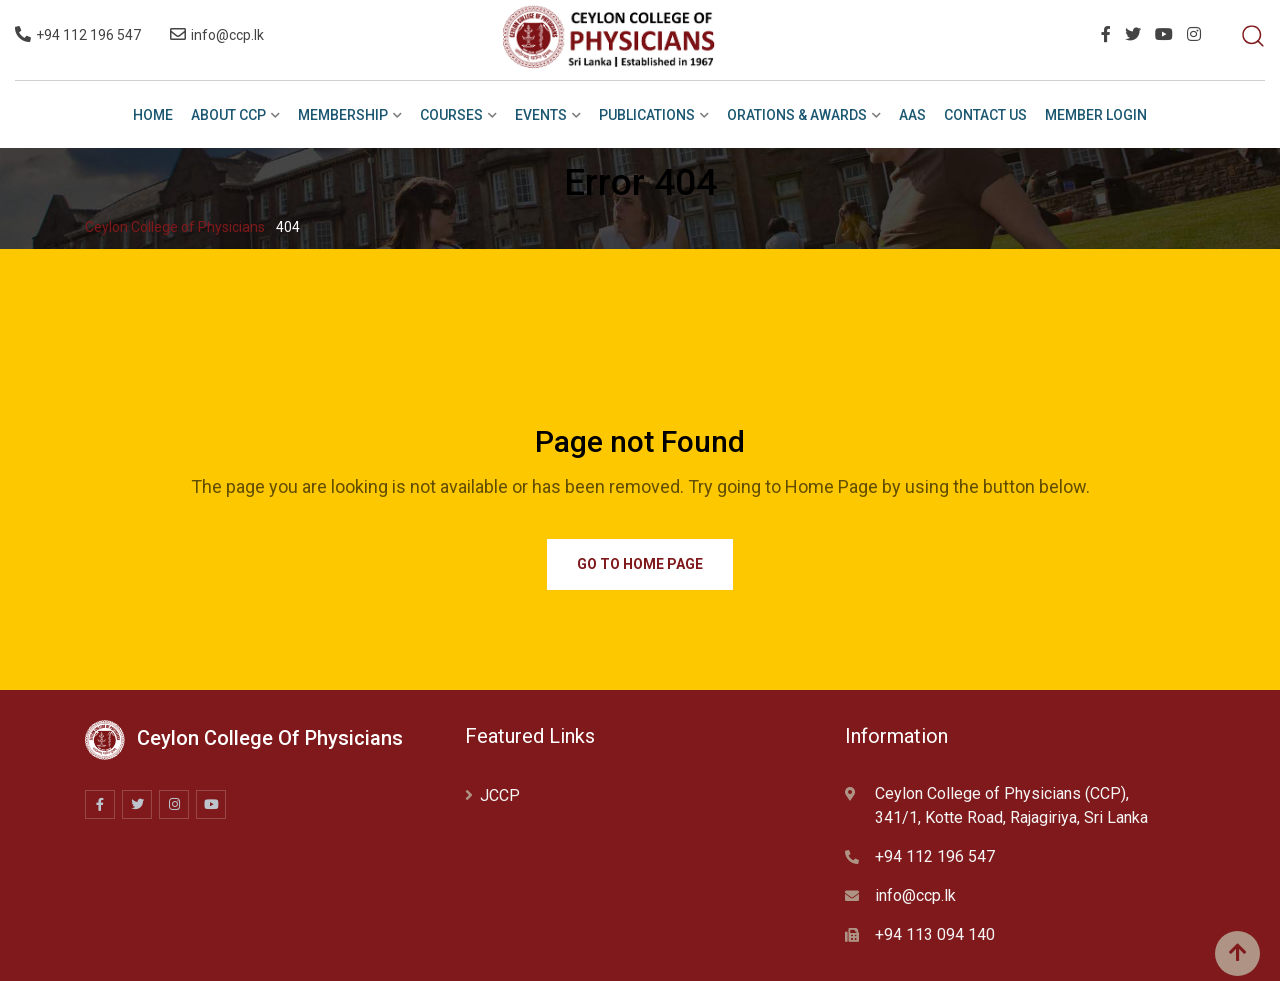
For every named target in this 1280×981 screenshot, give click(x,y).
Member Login (1096, 115)
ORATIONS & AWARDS (797, 115)
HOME (153, 115)
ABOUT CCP (228, 115)
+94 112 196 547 (88, 35)
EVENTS (541, 115)
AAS (912, 115)
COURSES (451, 115)
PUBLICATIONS (647, 115)
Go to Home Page (640, 564)
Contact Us (985, 115)
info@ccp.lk (227, 35)
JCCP (500, 795)
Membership (343, 115)
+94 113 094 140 (935, 934)
